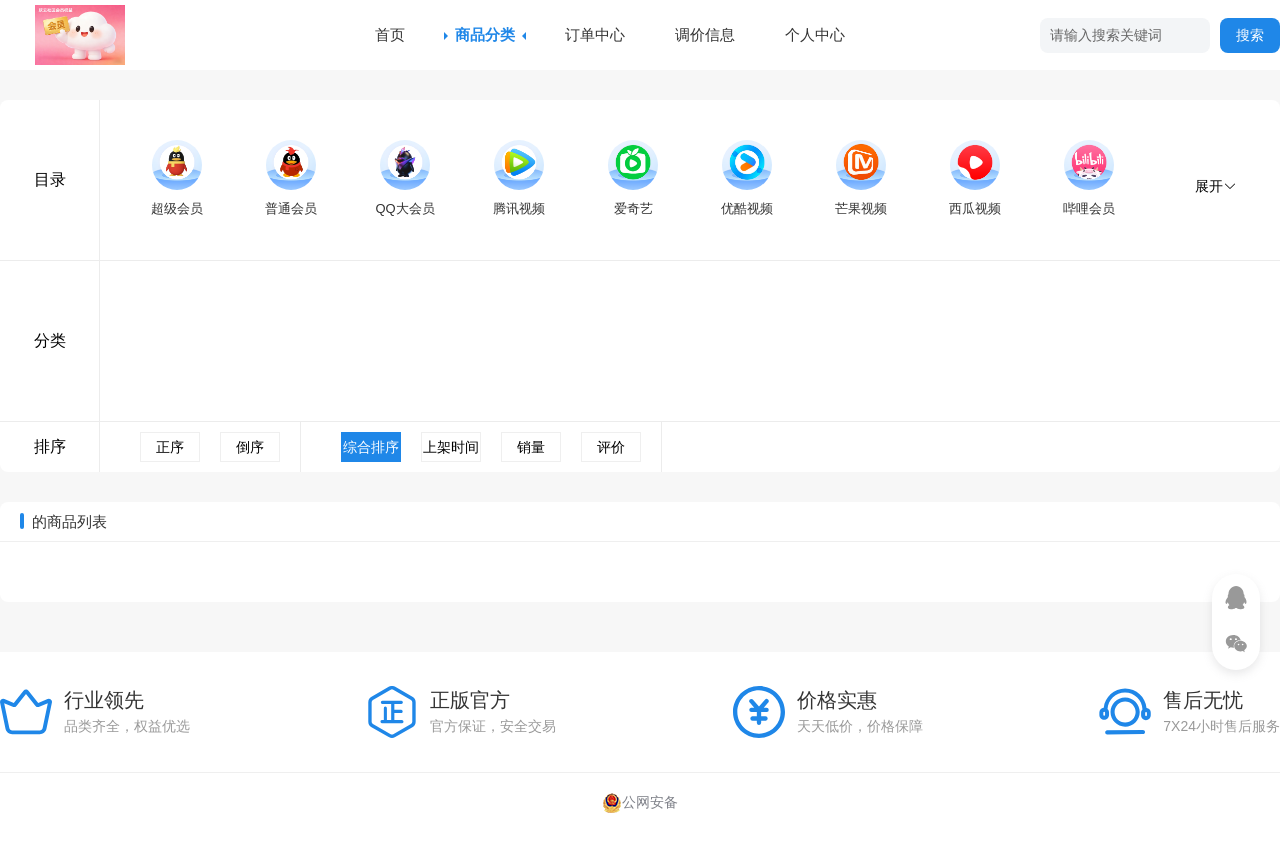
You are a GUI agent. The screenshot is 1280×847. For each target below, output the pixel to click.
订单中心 (595, 34)
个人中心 (815, 34)
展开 (1216, 186)
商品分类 (485, 34)
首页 (390, 34)
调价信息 (705, 34)
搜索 (1250, 35)
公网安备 (640, 802)
